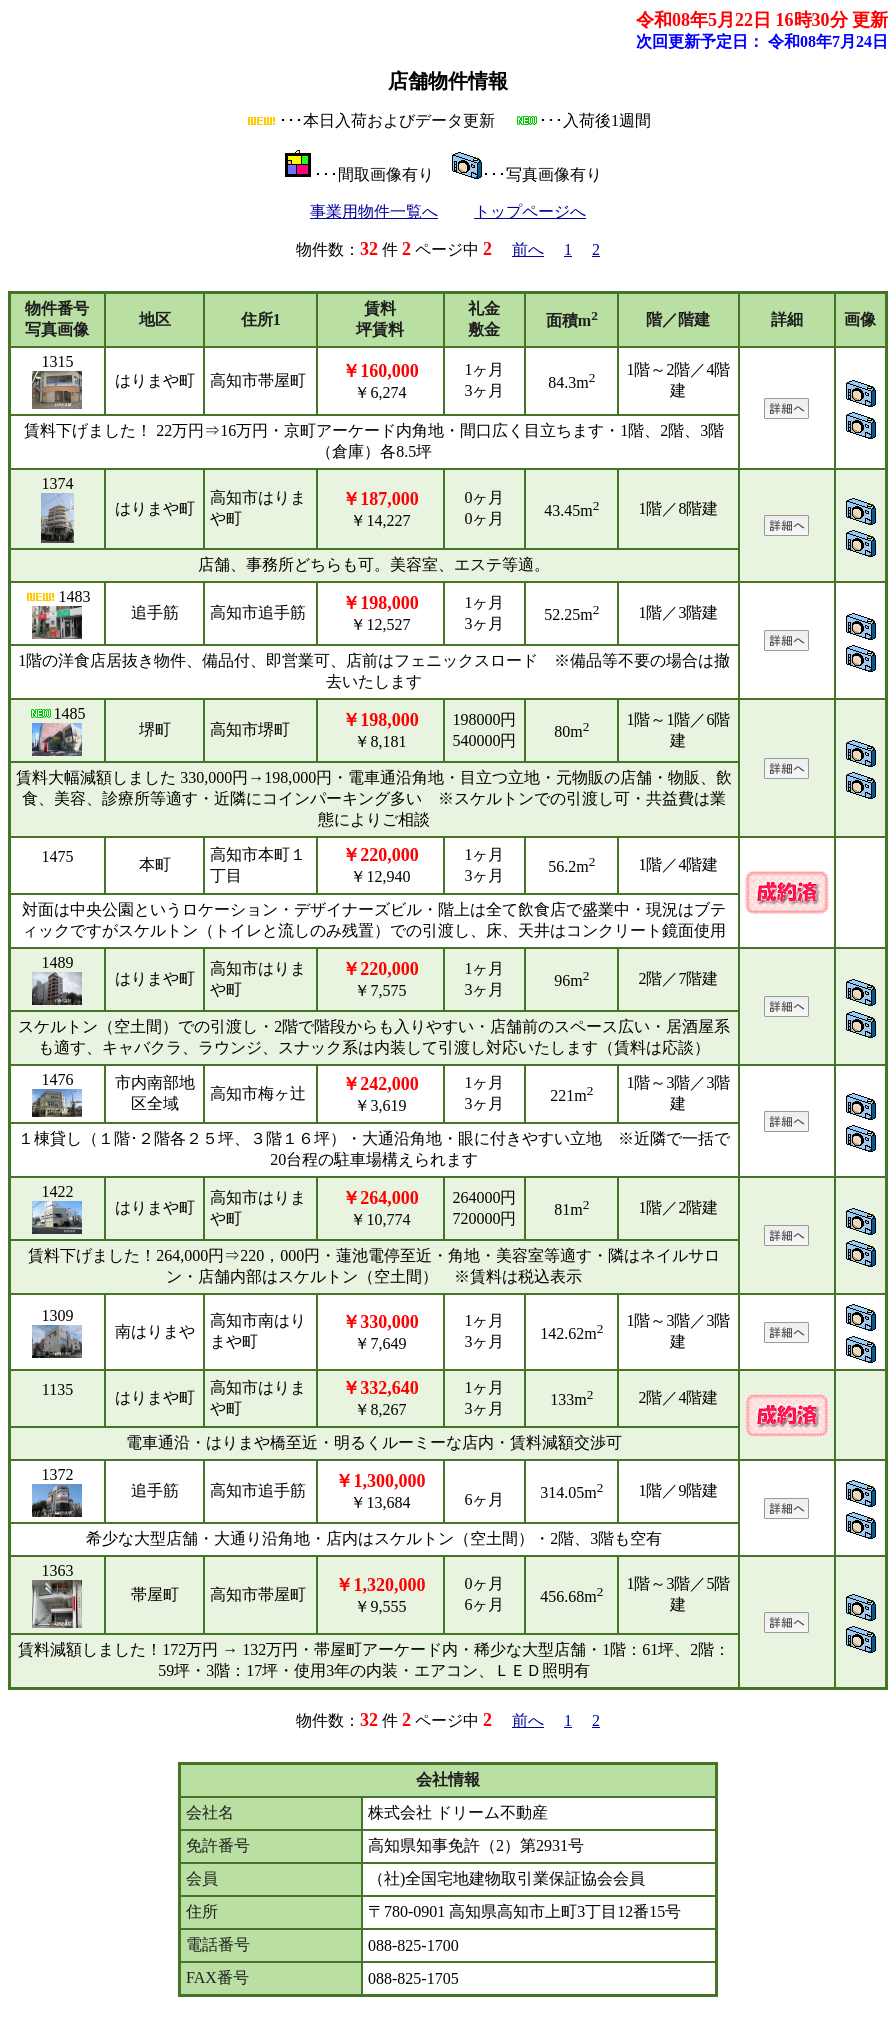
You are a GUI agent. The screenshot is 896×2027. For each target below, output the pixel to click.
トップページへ (530, 211)
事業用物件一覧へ (374, 211)
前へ (528, 249)
